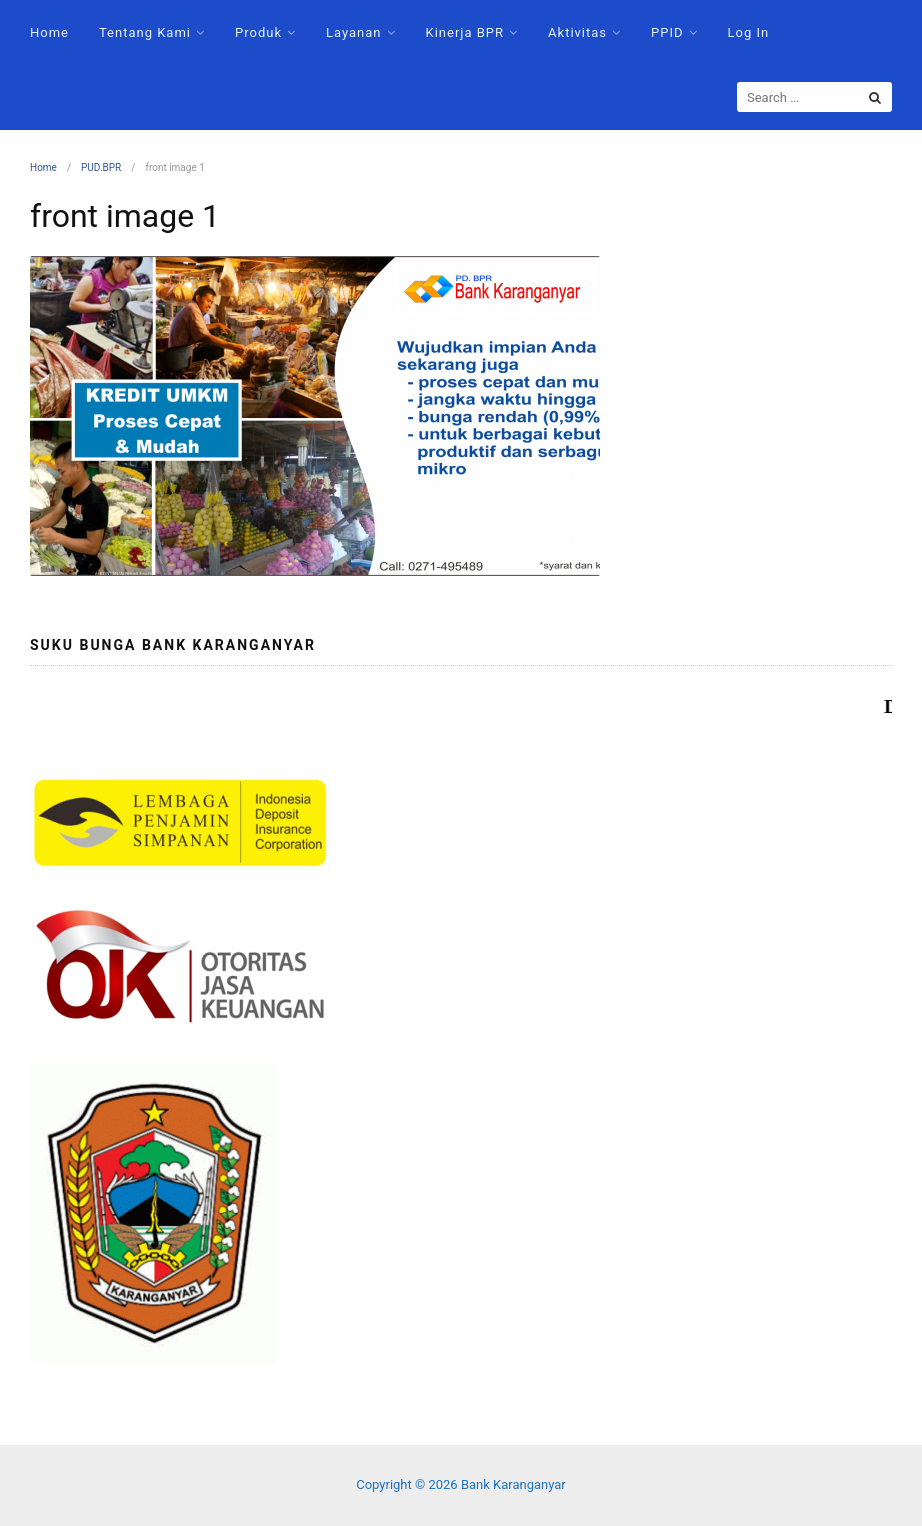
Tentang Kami (145, 32)
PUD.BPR (101, 167)
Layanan (354, 32)
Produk (258, 32)
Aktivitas (577, 32)
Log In (749, 32)
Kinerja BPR (465, 32)
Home (49, 32)
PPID (667, 32)
